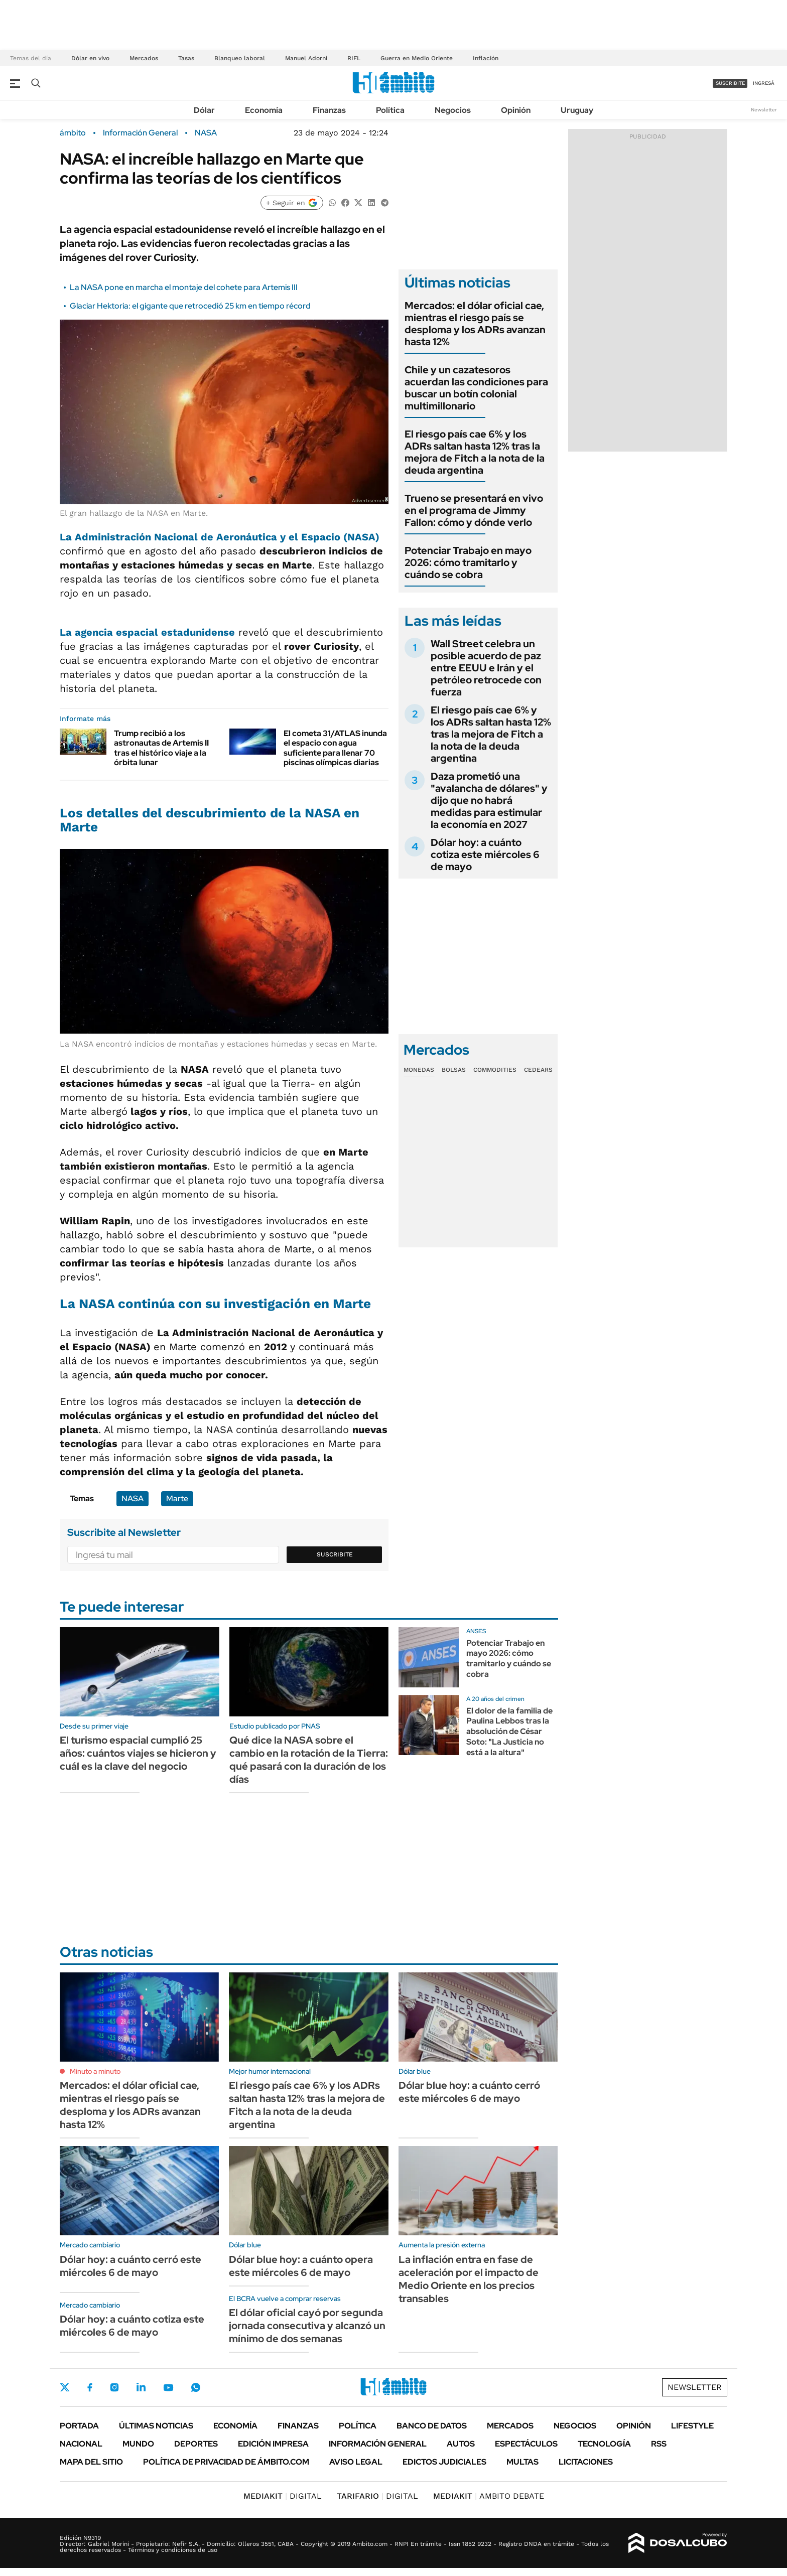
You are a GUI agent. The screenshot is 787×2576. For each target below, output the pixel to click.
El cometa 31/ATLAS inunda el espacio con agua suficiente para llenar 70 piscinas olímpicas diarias (335, 748)
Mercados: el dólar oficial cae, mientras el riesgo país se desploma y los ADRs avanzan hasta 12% (475, 323)
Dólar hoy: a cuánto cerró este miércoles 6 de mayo (130, 2266)
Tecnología (604, 2444)
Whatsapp (195, 2387)
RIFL (353, 58)
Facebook (89, 2387)
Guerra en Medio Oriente (416, 58)
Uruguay (577, 110)
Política (390, 110)
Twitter (65, 2387)
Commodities (494, 1069)
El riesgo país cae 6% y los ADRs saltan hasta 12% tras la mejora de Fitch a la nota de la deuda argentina (475, 452)
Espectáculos (526, 2444)
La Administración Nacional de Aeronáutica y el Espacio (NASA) (219, 537)
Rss (659, 2444)
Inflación (485, 58)
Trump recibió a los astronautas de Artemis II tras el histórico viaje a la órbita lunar (161, 748)
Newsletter (764, 109)
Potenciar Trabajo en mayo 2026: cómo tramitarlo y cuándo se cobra (468, 562)
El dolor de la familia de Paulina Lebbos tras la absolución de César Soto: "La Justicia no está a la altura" (509, 1731)
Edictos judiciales (444, 2462)
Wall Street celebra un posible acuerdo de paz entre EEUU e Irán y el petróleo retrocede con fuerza (486, 667)
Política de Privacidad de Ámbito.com (226, 2462)
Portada (79, 2425)
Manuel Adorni (306, 58)
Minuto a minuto (95, 2071)
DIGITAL (282, 2496)
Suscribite (335, 1554)
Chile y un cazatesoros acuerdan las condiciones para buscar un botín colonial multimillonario (476, 387)
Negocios (453, 110)
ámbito (73, 133)
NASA (206, 133)
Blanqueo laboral (239, 58)
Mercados (143, 58)
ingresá (763, 83)
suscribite (730, 83)
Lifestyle (692, 2425)
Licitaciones (586, 2462)
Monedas (419, 1069)
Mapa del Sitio (91, 2462)
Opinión (516, 110)
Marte (177, 1498)
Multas (522, 2462)
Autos (461, 2444)
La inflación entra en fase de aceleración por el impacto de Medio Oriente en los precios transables (469, 2279)
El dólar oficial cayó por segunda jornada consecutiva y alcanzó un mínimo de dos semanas (307, 2325)
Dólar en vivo (90, 58)
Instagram (114, 2387)
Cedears (538, 1069)
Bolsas (454, 1069)
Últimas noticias (156, 2425)
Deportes (196, 2444)
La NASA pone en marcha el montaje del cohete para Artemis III (184, 287)
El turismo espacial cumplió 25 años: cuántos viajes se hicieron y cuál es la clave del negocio (138, 1753)
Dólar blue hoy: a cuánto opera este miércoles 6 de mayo (301, 2266)
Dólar (204, 110)
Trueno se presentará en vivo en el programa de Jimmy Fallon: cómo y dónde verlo (474, 510)
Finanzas (329, 110)
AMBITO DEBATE (488, 2496)
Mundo (138, 2444)
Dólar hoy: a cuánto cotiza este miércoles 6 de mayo (485, 854)
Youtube (168, 2387)
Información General (140, 133)
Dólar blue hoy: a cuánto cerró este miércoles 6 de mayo (469, 2092)
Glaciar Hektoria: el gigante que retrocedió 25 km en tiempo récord (190, 306)
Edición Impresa (273, 2444)
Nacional (81, 2444)
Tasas (186, 58)
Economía (264, 110)
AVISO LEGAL (355, 2462)
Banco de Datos (432, 2425)
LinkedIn (141, 2387)
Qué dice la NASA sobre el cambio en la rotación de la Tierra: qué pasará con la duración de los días (308, 1760)
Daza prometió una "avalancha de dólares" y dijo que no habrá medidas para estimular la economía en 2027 (489, 800)
